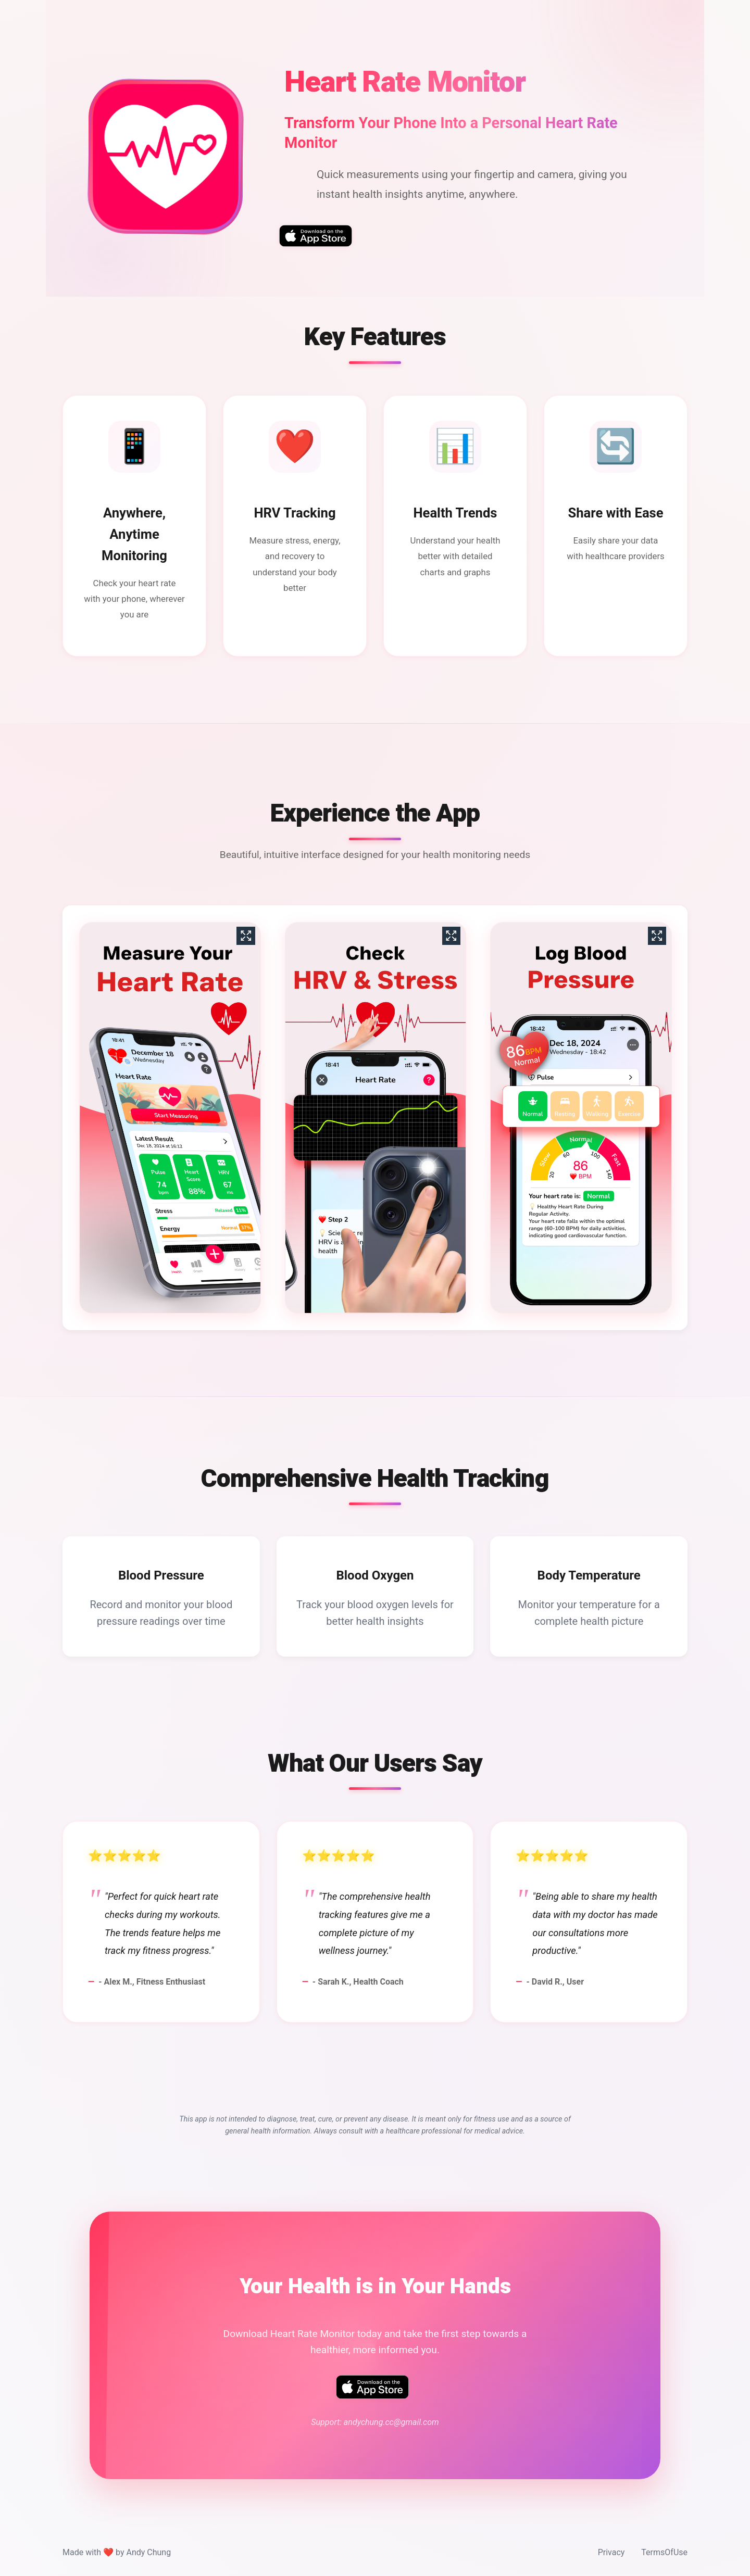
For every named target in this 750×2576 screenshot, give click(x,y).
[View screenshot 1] (169, 1118)
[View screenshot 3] (580, 1118)
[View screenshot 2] (375, 1118)
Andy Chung (148, 2552)
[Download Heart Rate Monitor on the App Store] (315, 236)
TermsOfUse (664, 2552)
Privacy (611, 2552)
